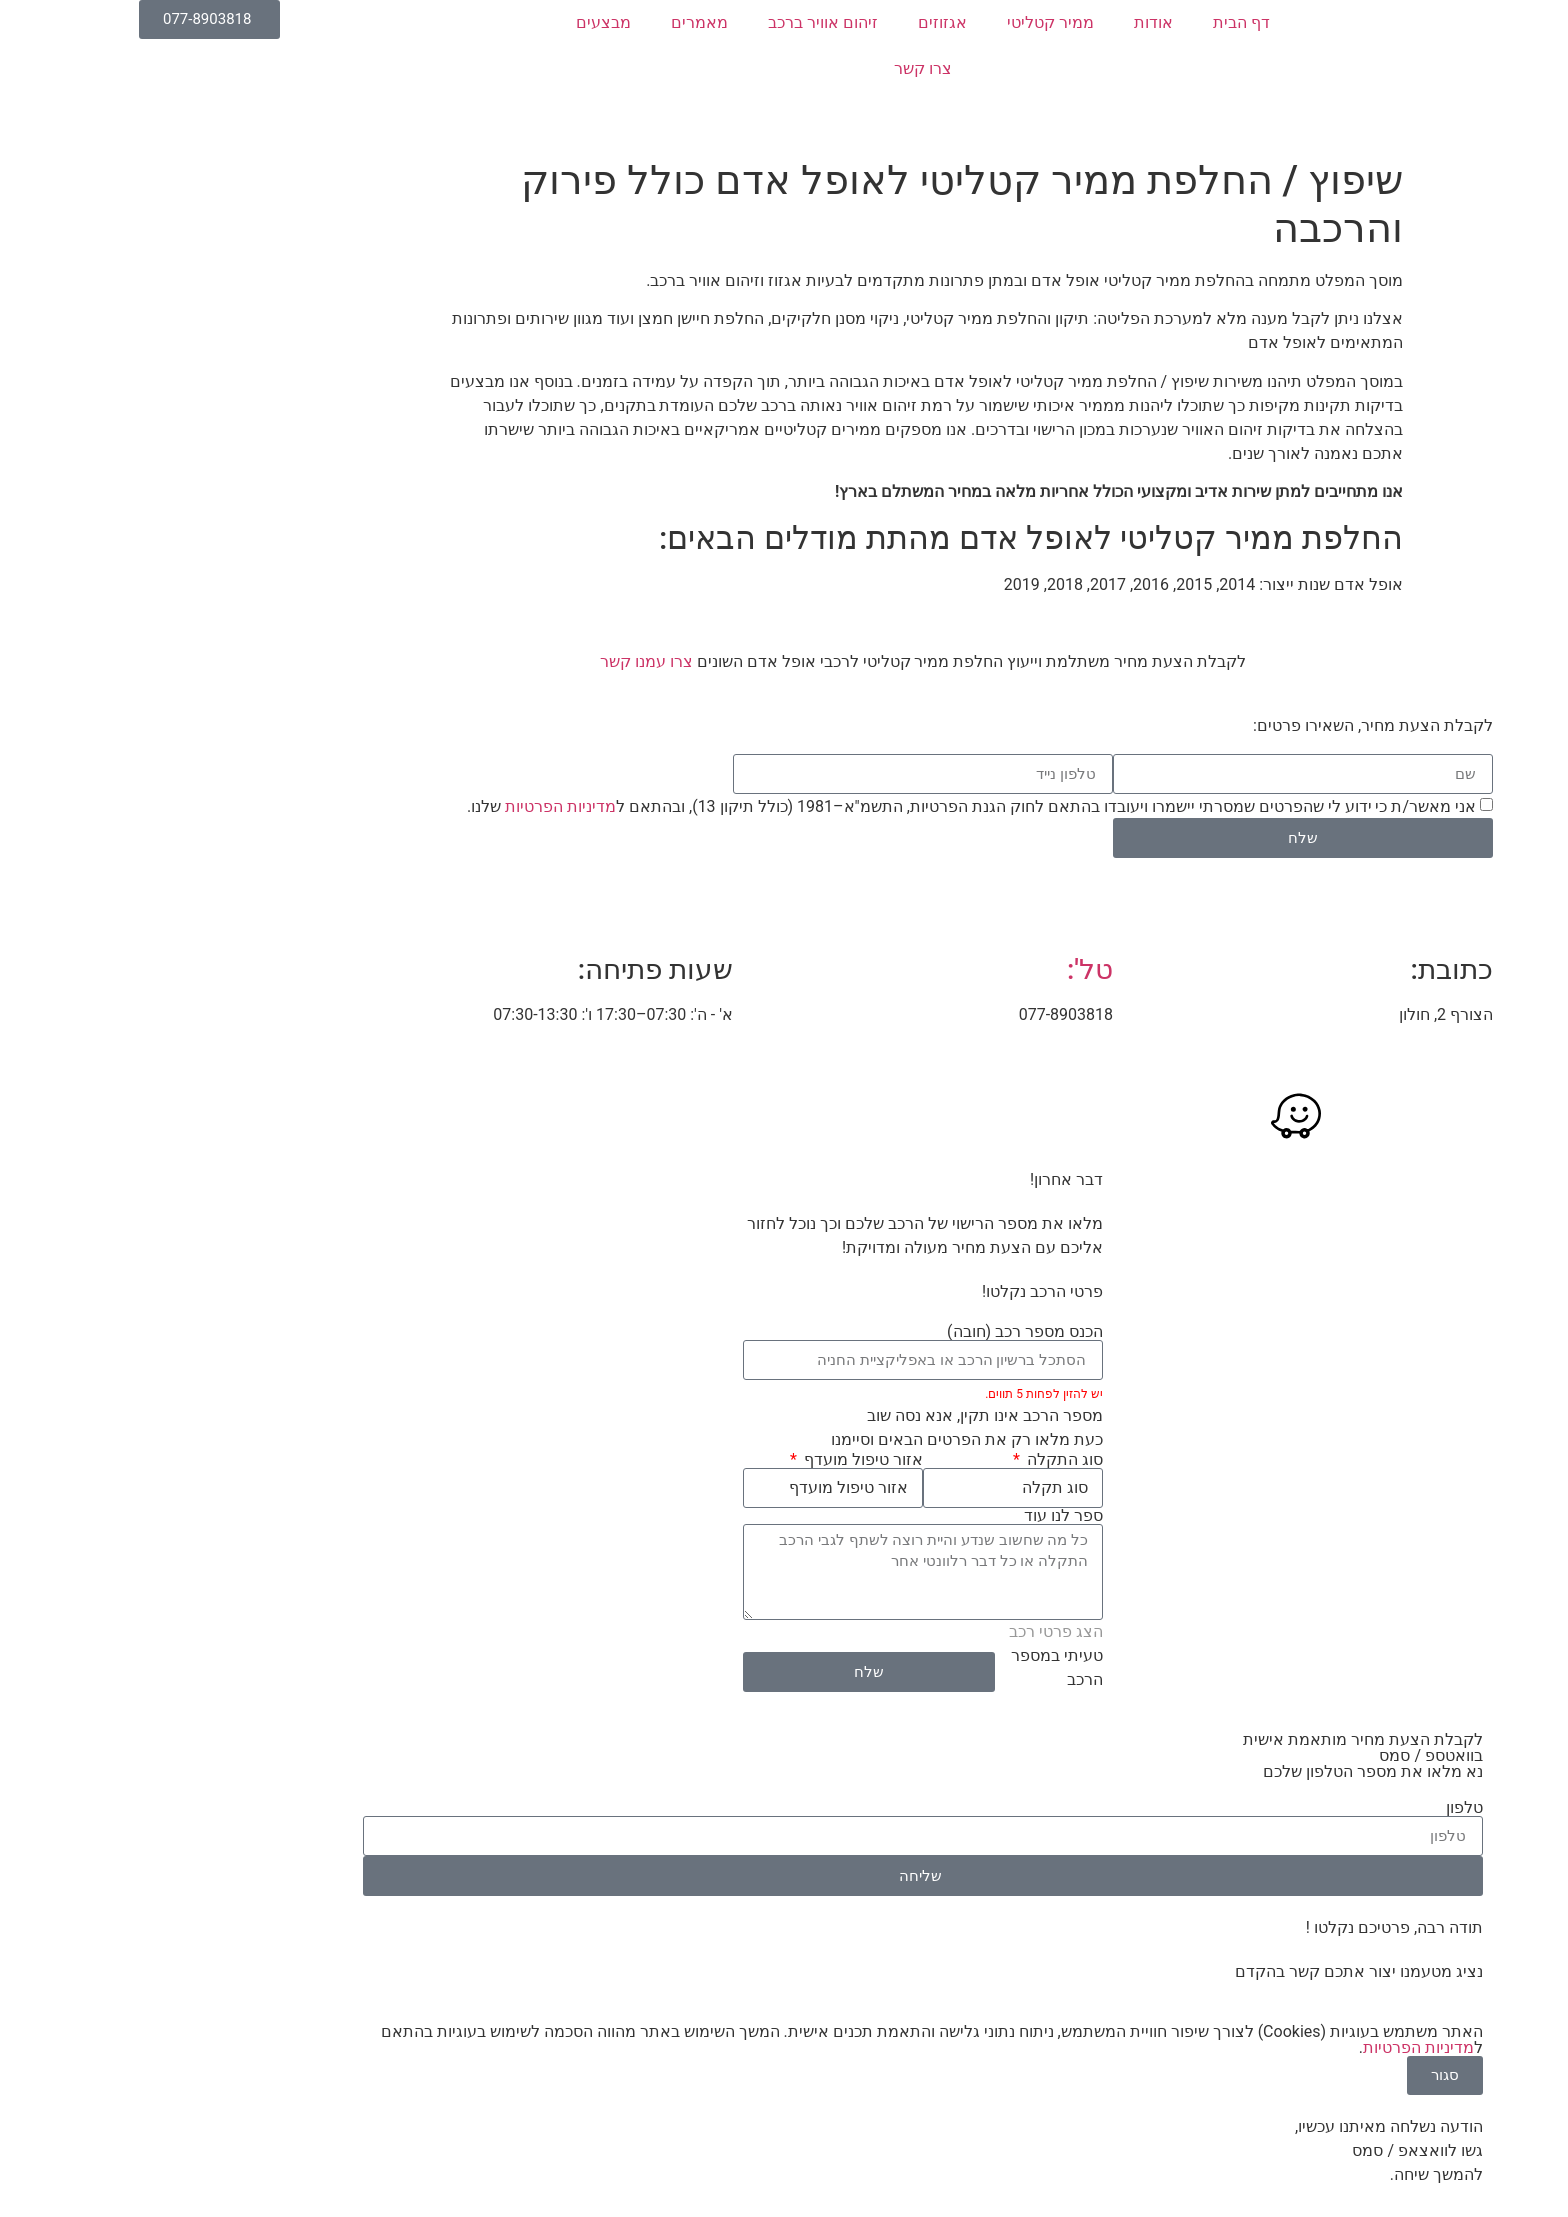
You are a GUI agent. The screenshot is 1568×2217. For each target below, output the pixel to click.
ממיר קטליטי (911, 22)
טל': (951, 969)
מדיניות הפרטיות (421, 806)
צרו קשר (784, 68)
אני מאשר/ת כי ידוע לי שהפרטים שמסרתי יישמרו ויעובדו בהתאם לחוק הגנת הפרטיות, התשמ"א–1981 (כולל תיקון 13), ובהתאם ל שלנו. (832, 806)
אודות (1014, 22)
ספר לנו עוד (924, 1516)
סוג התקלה (924, 1460)
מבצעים (464, 22)
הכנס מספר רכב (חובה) (886, 1332)
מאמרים (560, 22)
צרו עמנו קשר (507, 661)
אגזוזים (803, 22)
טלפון (1325, 1808)
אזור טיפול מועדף (722, 1460)
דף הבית (1102, 22)
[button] (1542, 246)
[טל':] (949, 913)
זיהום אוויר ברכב (684, 22)
